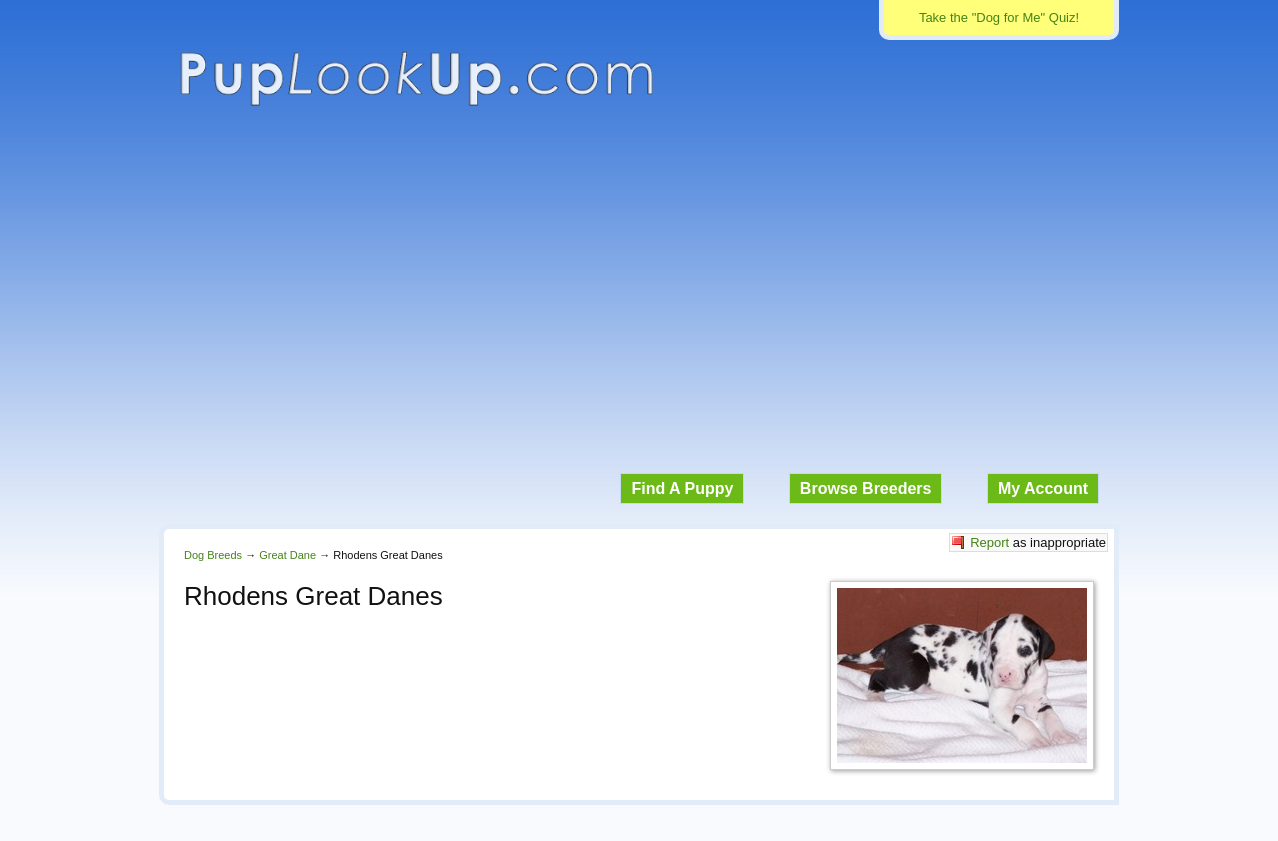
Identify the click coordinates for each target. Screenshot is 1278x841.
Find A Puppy (682, 488)
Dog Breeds (213, 555)
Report (989, 542)
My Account (1043, 488)
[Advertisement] (639, 300)
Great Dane (287, 555)
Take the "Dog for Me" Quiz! (999, 17)
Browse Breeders (866, 488)
